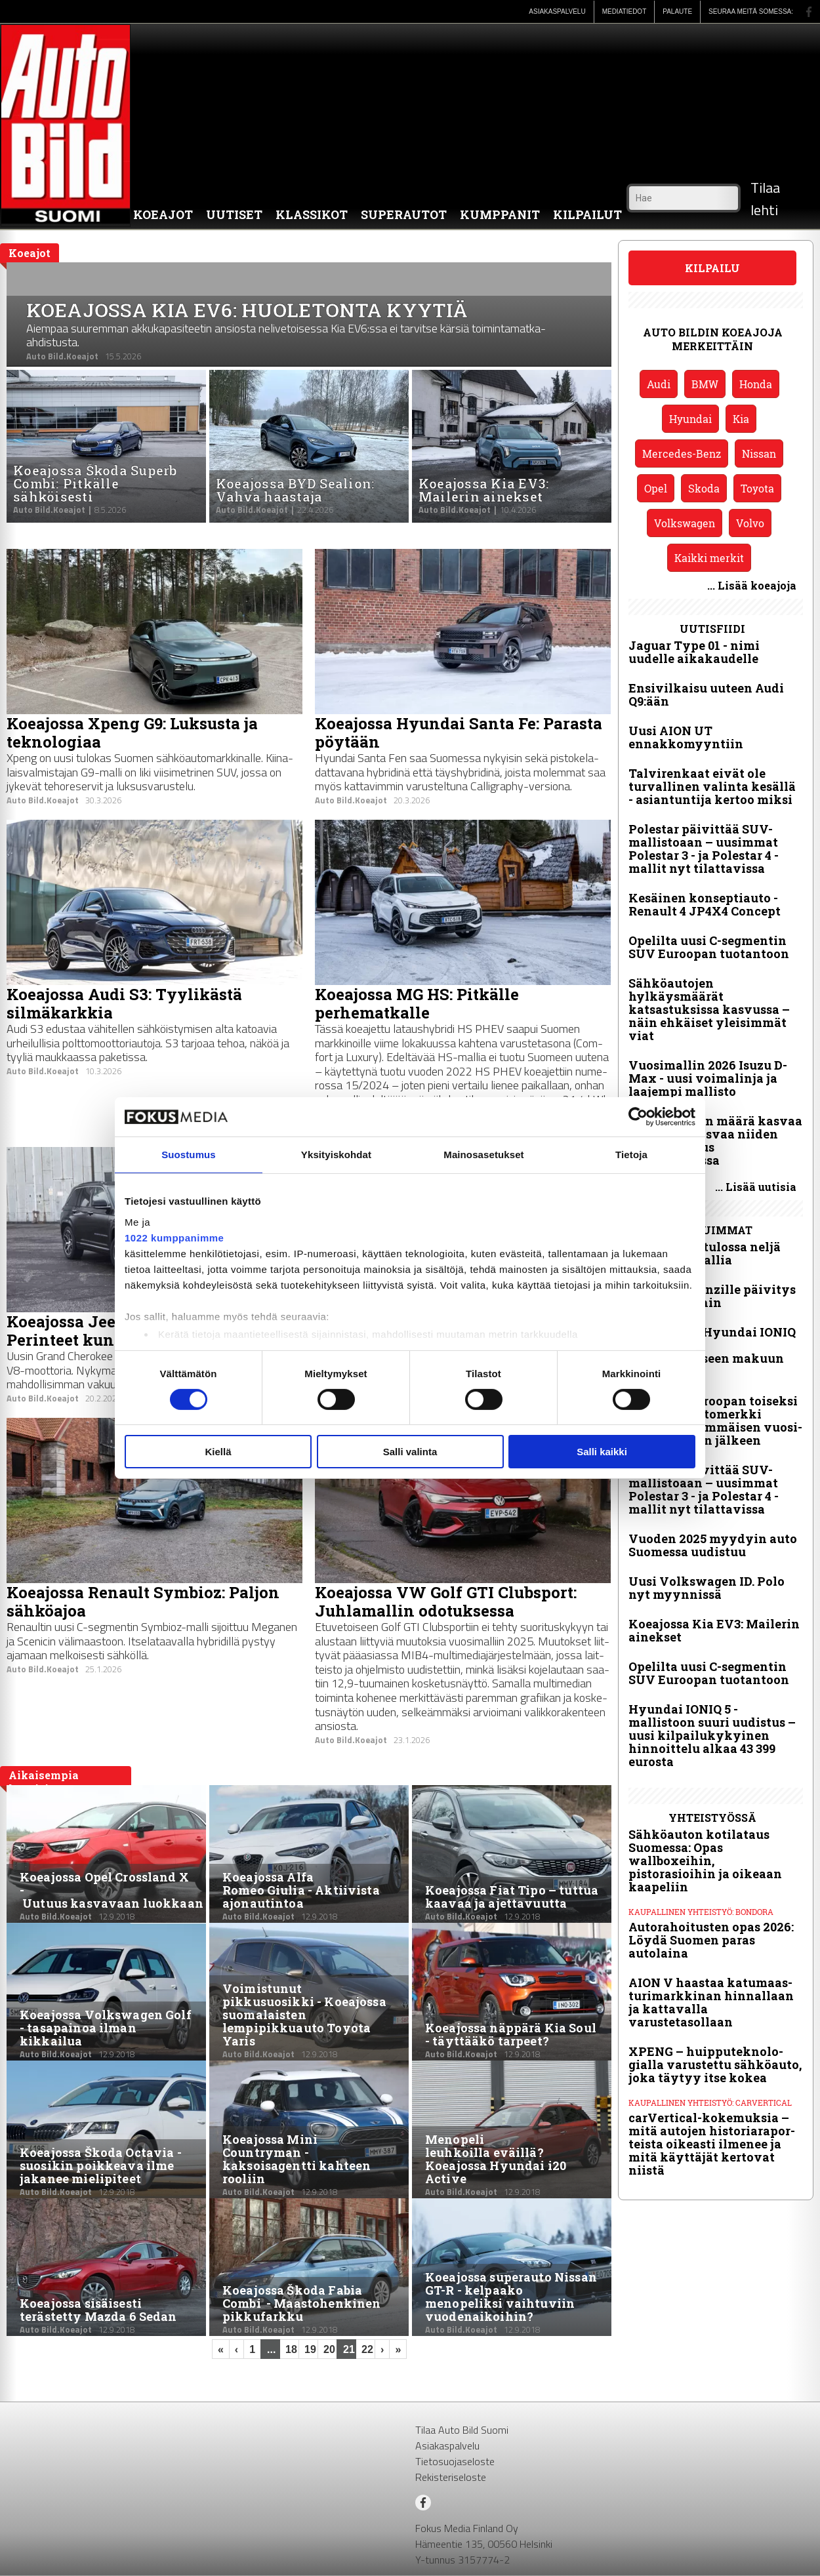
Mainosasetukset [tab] (483, 1154)
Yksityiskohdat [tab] (336, 1154)
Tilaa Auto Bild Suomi (461, 2430)
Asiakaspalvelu (447, 2445)
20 (329, 2349)
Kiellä (218, 1451)
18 (291, 2349)
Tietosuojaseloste (455, 2461)
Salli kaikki (602, 1451)
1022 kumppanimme (174, 1237)
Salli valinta (410, 1451)
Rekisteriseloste (450, 2477)
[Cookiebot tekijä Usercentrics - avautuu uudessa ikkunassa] (638, 1117)
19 (310, 2349)
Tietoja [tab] (631, 1154)
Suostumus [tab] (188, 1154)
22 (367, 2349)
